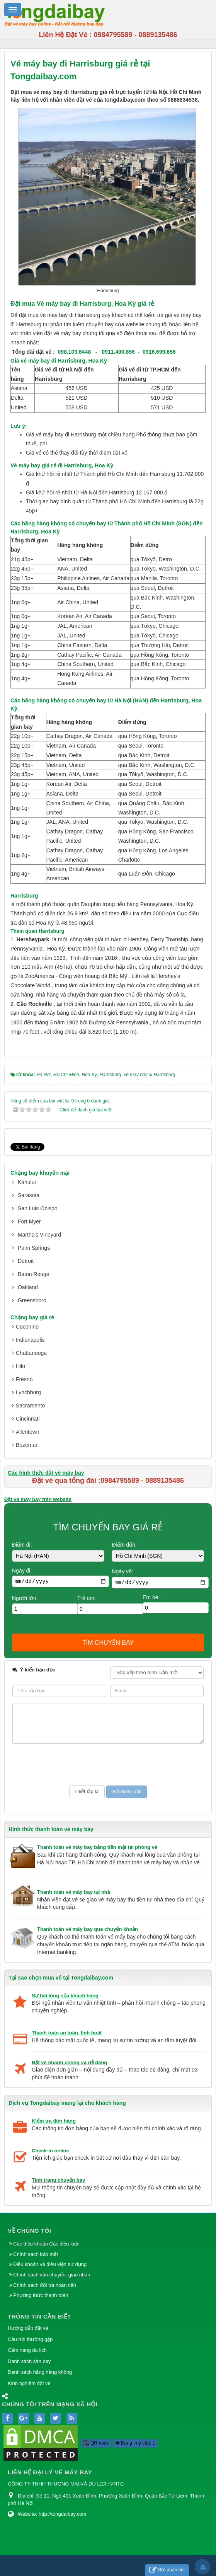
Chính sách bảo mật (36, 2254)
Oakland (28, 1287)
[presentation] (71, 1765)
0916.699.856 (159, 352)
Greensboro (32, 1300)
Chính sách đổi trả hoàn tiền (44, 2285)
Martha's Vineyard (39, 1235)
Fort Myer (29, 1221)
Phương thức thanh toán (40, 2295)
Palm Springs (34, 1248)
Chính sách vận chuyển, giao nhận (51, 2275)
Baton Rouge (33, 1274)
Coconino (27, 1327)
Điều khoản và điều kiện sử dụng (50, 2264)
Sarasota (28, 1195)
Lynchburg (28, 1392)
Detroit (26, 1261)
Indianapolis (30, 1340)
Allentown (27, 1432)
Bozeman (27, 1445)
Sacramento (30, 1405)
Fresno (24, 1379)
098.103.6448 (74, 352)
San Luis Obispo (38, 1208)
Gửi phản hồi (167, 2570)
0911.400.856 (118, 352)
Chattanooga (31, 1353)
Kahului (27, 1182)
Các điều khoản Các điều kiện (46, 2244)
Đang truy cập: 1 (135, 2443)
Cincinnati (27, 1419)
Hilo (20, 1366)
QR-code (96, 2443)
